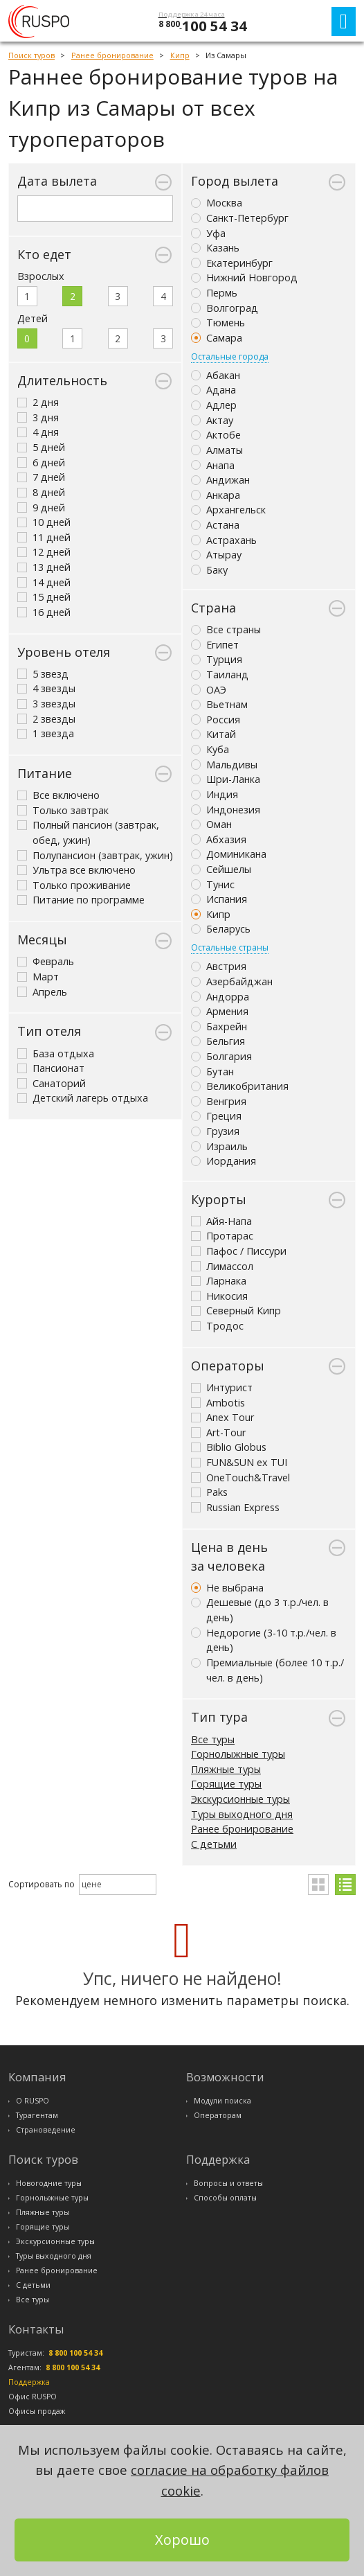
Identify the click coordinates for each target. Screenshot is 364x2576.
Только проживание (74, 885)
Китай (213, 734)
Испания (219, 899)
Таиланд (219, 674)
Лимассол (222, 1266)
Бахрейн (219, 1026)
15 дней (44, 596)
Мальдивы (224, 764)
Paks (209, 1492)
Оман (211, 824)
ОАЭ (208, 689)
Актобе (216, 434)
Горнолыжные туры (238, 1754)
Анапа (213, 465)
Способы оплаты (225, 2198)
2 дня (38, 402)
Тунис (213, 884)
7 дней (41, 477)
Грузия (215, 1131)
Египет (215, 644)
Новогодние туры (49, 2183)
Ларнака (218, 1280)
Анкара (215, 495)
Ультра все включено (76, 869)
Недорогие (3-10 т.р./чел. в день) (263, 1640)
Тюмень (218, 322)
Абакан (215, 375)
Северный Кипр (236, 1310)
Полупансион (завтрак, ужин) (95, 855)
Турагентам (37, 2115)
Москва (216, 202)
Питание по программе (81, 899)
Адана (213, 389)
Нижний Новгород (244, 277)
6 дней (41, 462)
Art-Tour (218, 1432)
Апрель (42, 991)
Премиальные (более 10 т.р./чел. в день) (267, 1670)
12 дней (44, 551)
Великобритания (240, 1086)
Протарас (222, 1235)
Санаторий (51, 1083)
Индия (214, 794)
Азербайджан (232, 981)
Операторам (218, 2115)
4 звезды (46, 688)
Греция (216, 1115)
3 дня (38, 417)
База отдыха (55, 1053)
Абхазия (218, 839)
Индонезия (225, 809)
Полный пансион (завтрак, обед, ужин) (88, 832)
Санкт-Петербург (240, 217)
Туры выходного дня (242, 1814)
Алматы (217, 450)
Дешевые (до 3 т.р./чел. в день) (260, 1610)
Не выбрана (227, 1587)
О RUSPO (32, 2101)
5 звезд (43, 673)
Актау (212, 420)
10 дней (44, 522)
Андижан (220, 479)
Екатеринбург (232, 263)
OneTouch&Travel (240, 1477)
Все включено (58, 795)
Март (38, 976)
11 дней (44, 537)
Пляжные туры (226, 1769)
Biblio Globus (228, 1447)
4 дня (38, 432)
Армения (219, 1011)
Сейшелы (221, 869)
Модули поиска (222, 2101)
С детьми (214, 1844)
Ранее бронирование (242, 1828)
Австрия (218, 966)
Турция (216, 659)
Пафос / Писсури (238, 1251)
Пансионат (50, 1068)
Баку (209, 569)
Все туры (213, 1739)
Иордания (223, 1160)
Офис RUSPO (32, 2396)
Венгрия (218, 1101)
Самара (216, 337)
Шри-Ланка (225, 779)
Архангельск (228, 509)
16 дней (44, 612)
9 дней (41, 507)
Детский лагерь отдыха (82, 1097)
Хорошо (182, 2539)
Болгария (221, 1056)
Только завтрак (63, 810)
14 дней (44, 582)
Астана (215, 524)
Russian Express (235, 1507)
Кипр (210, 914)
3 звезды (46, 703)
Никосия (219, 1296)
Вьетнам (219, 704)
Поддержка (29, 2382)
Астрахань (224, 540)
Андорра (220, 996)
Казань (215, 247)
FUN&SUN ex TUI (239, 1462)
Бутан (212, 1071)
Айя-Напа (221, 1221)
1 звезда (45, 733)
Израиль (219, 1146)
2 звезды (46, 718)
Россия (215, 719)
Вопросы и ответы (228, 2183)
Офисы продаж (36, 2411)
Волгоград (224, 308)
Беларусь (221, 928)
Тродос (217, 1325)
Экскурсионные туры (240, 1799)
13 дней (44, 567)
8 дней (41, 492)
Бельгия (218, 1041)
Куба (210, 749)
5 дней (41, 447)
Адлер (214, 405)
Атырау (216, 554)
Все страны (226, 629)
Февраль (45, 961)
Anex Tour (222, 1417)
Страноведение (45, 2130)
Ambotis (218, 1402)
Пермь (214, 292)
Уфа (208, 233)
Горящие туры (226, 1783)
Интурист (222, 1387)
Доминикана (228, 854)
